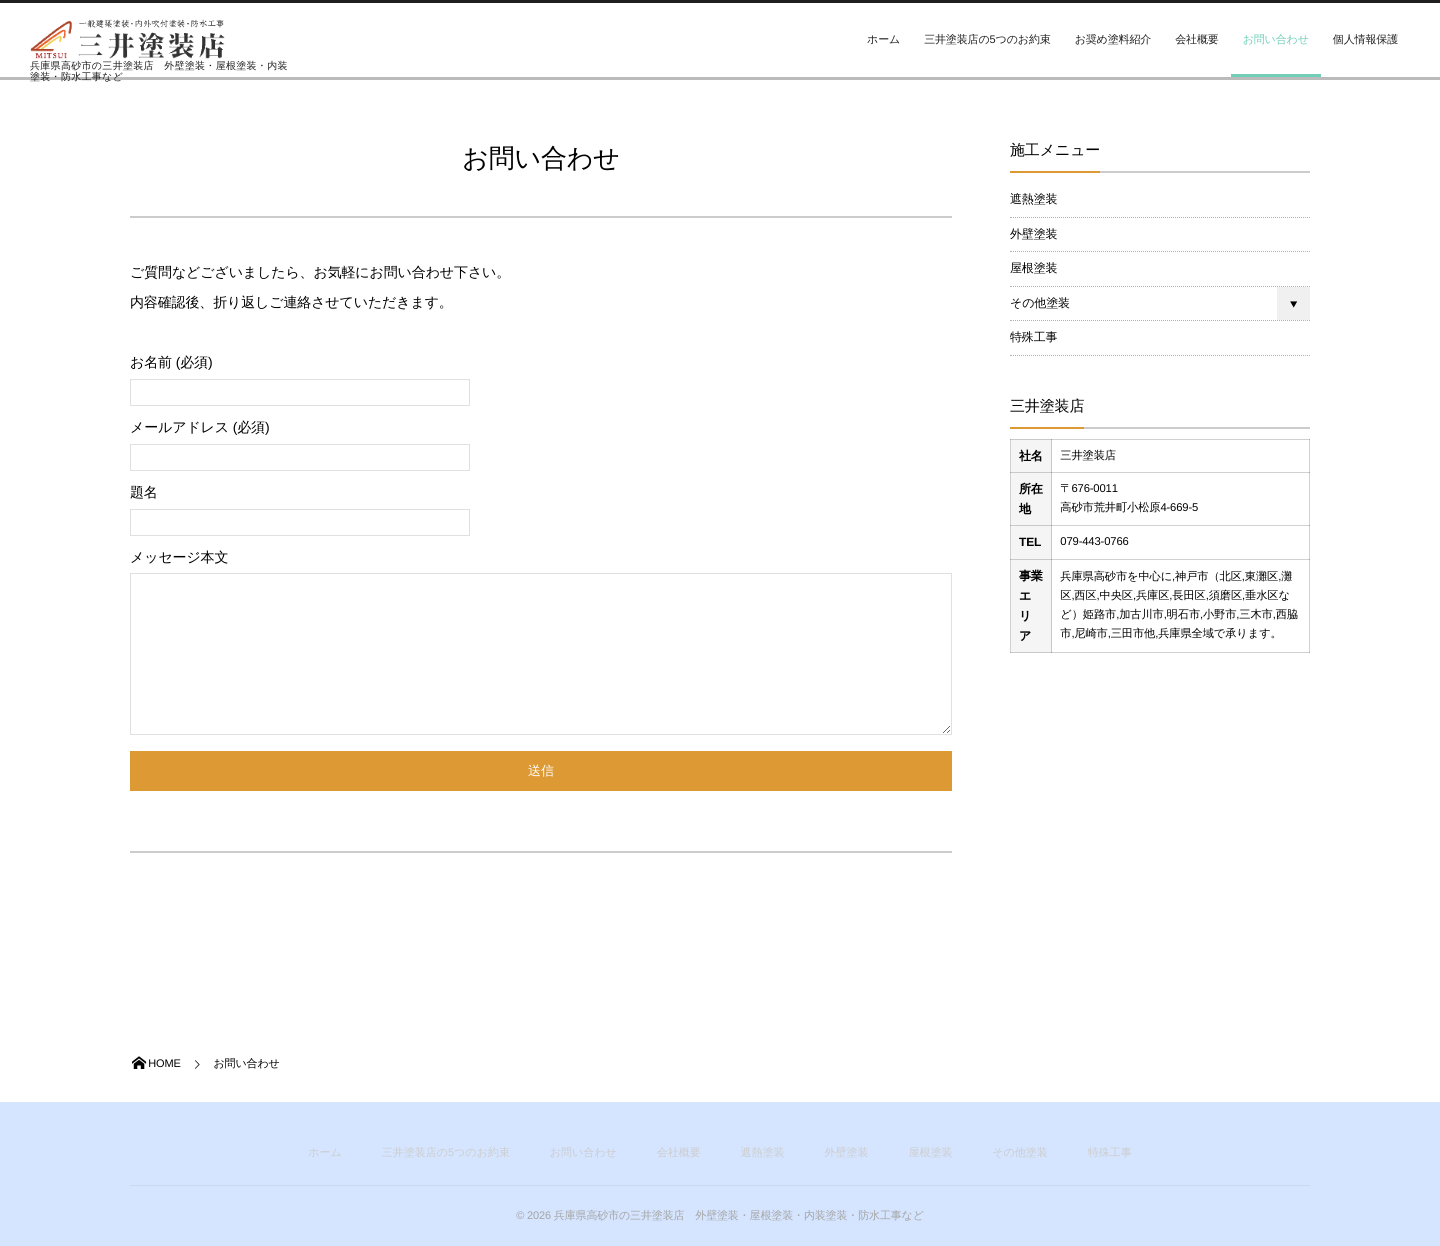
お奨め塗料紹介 (1113, 40)
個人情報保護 (1365, 40)
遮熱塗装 (1033, 199)
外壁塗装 (1033, 234)
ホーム (883, 40)
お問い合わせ (1276, 40)
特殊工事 (1033, 337)
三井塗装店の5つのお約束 (987, 40)
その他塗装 (1040, 303)
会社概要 (1196, 40)
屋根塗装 (1033, 268)
